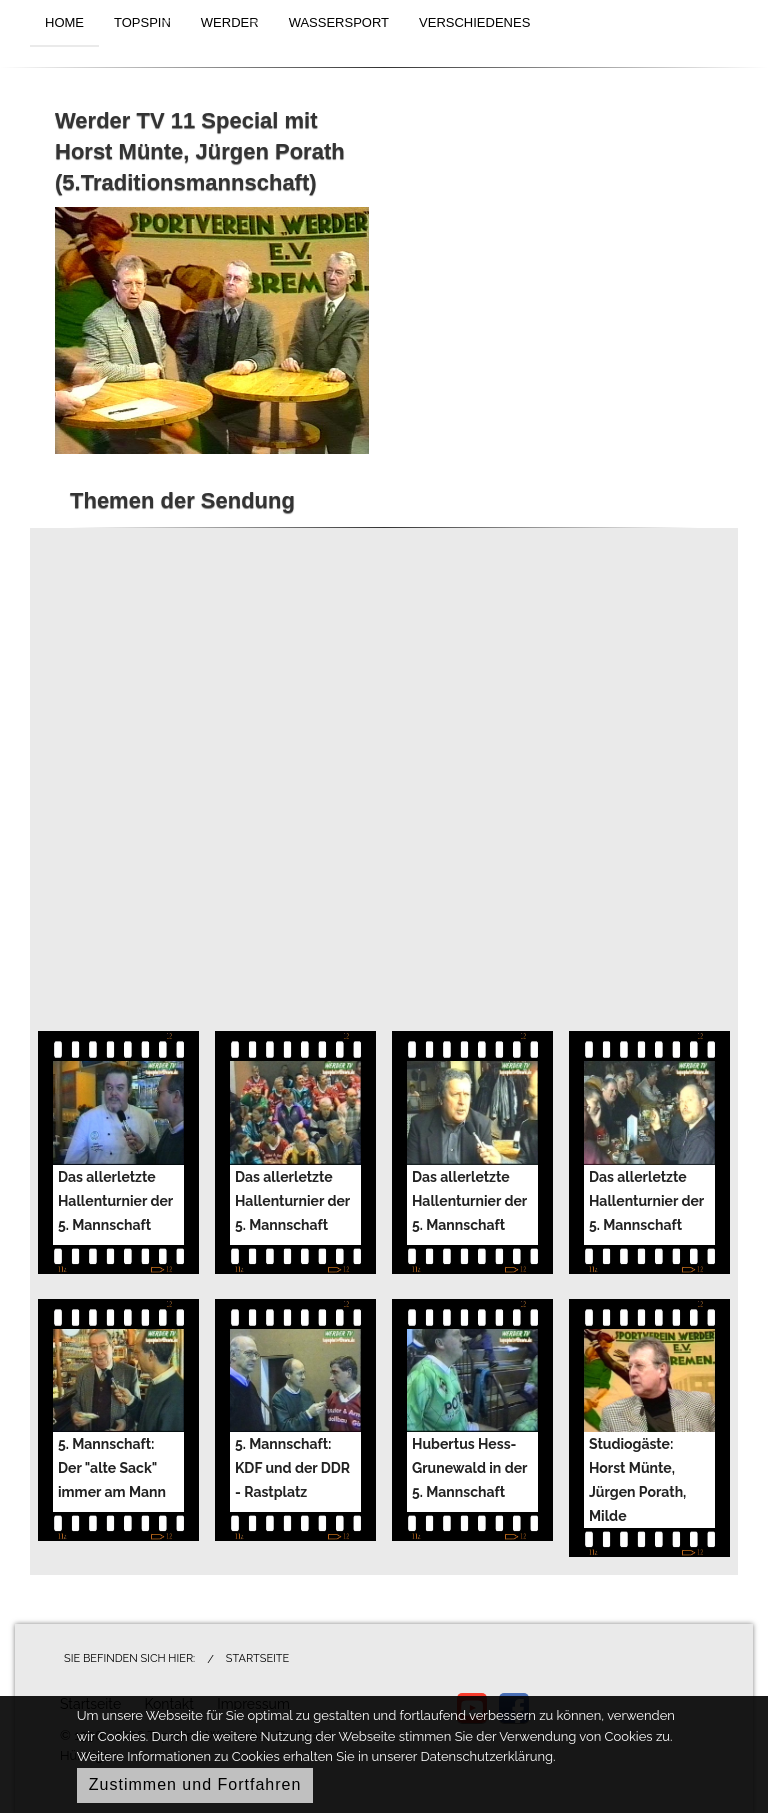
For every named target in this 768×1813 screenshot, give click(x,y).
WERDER (230, 22)
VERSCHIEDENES (474, 22)
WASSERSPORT (339, 22)
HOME (64, 22)
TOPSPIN (142, 22)
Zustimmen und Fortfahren (195, 1784)
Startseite (257, 1658)
